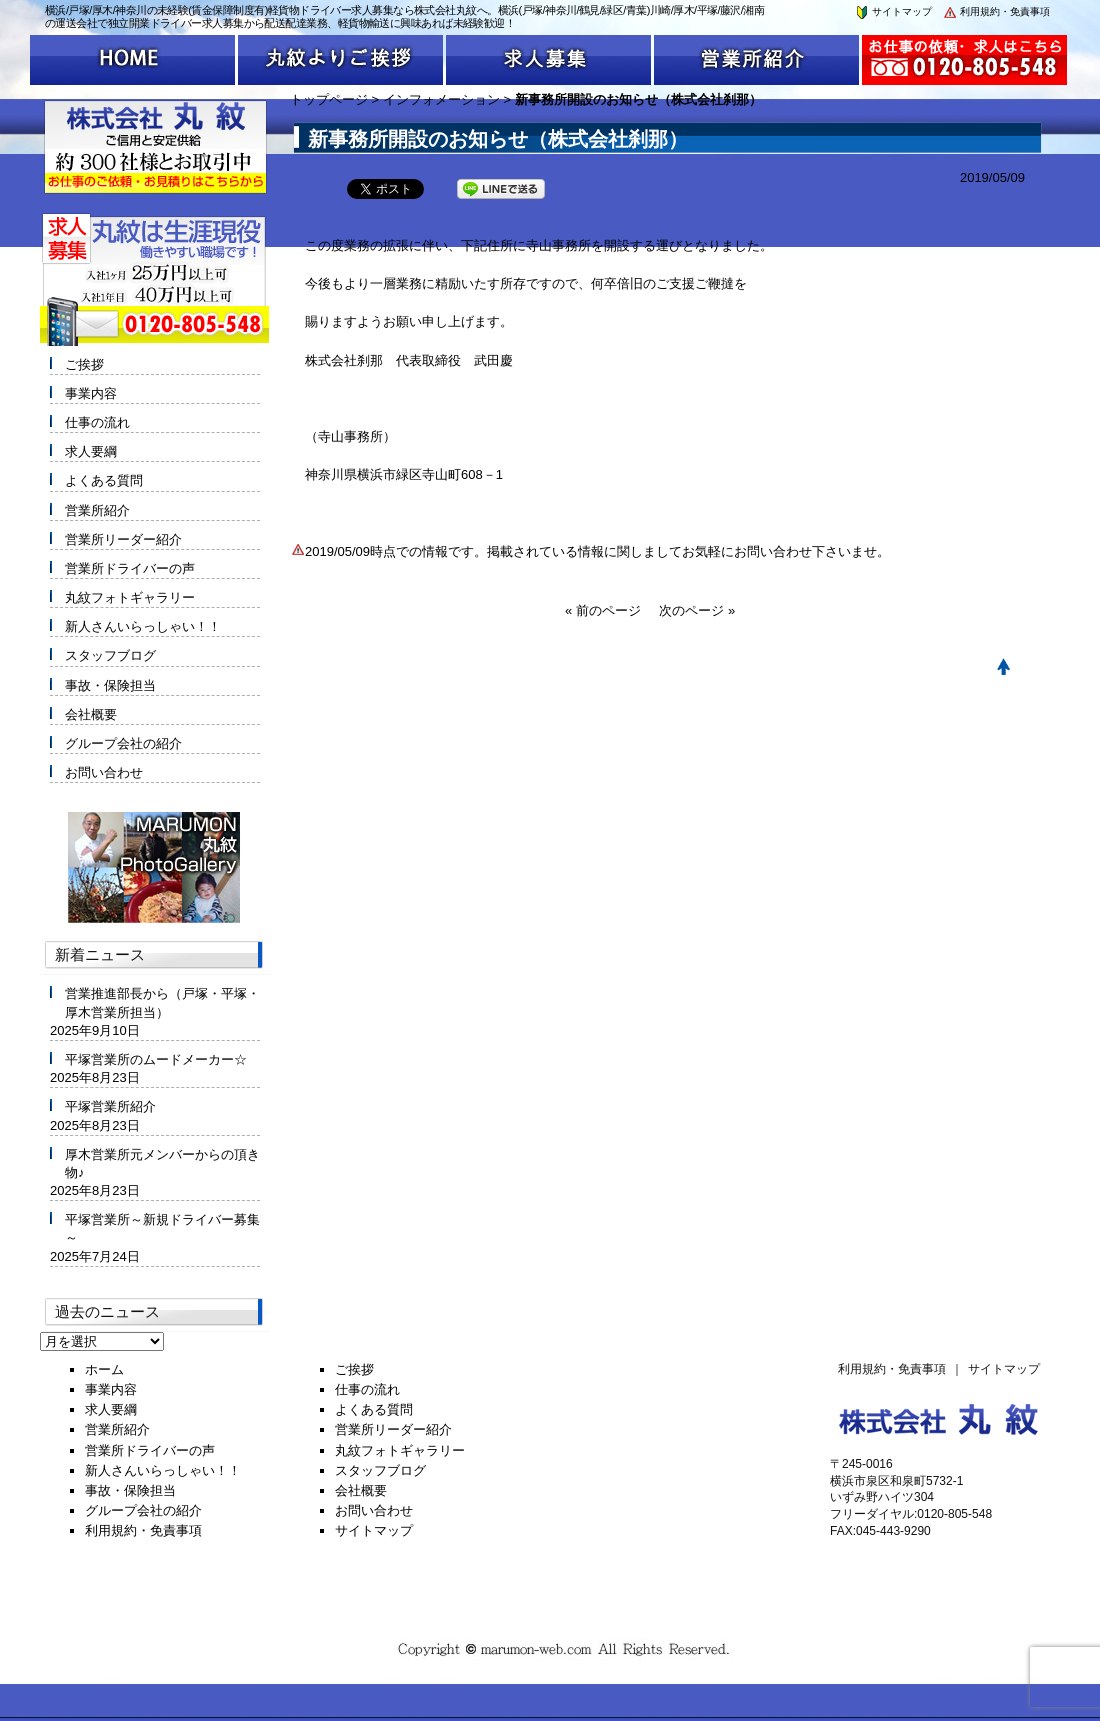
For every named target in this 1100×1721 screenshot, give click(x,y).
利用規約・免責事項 (996, 11)
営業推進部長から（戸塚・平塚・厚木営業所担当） (162, 1002)
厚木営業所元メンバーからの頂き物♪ (162, 1163)
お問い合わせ (104, 772)
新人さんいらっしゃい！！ (143, 626)
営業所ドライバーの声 (130, 568)
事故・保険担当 (110, 685)
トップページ (329, 99)
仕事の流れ (97, 422)
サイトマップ (893, 11)
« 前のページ (603, 610)
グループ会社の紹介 (123, 743)
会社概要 (91, 714)
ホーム (104, 1369)
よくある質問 (104, 480)
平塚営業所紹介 (110, 1106)
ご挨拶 (84, 364)
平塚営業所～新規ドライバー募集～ (162, 1228)
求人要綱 (91, 451)
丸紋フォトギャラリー (130, 597)
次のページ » (697, 610)
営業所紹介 (97, 510)
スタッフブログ (110, 655)
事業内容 (91, 393)
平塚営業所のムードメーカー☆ (156, 1059)
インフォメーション (441, 99)
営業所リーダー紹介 (123, 539)
